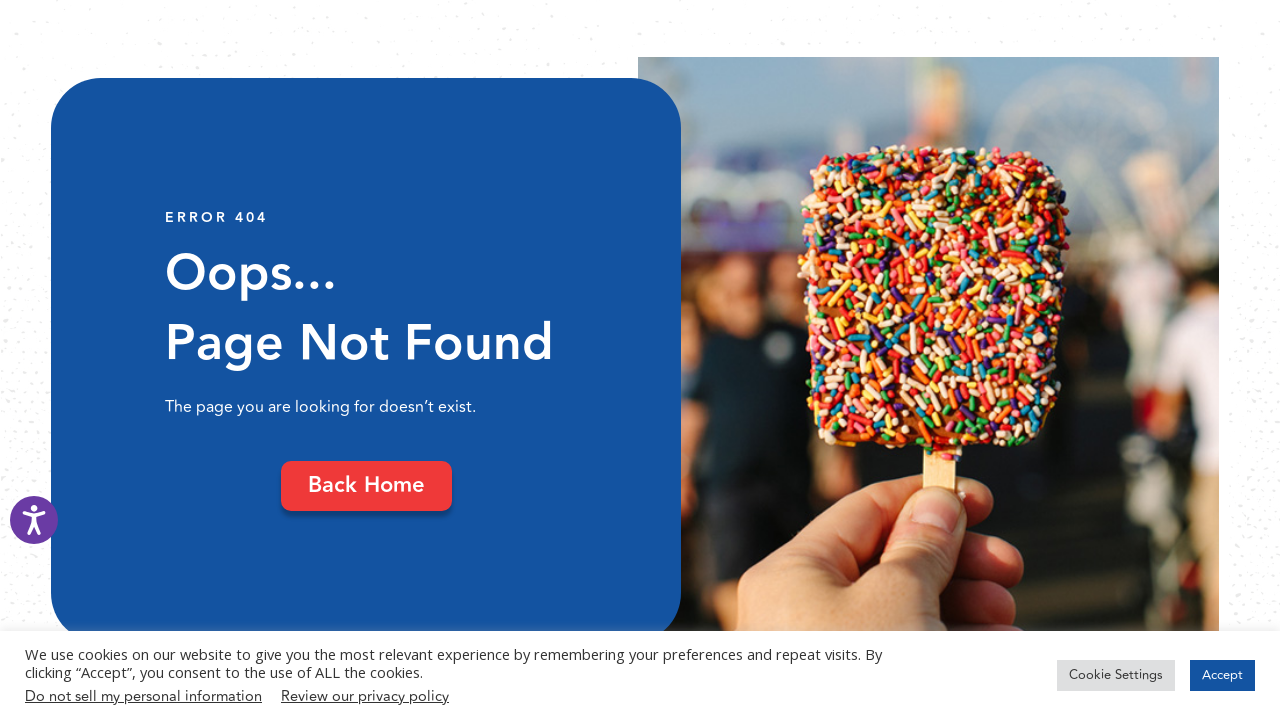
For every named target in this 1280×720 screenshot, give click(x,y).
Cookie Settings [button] (1116, 675)
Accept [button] (1222, 675)
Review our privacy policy (365, 696)
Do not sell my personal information (143, 696)
